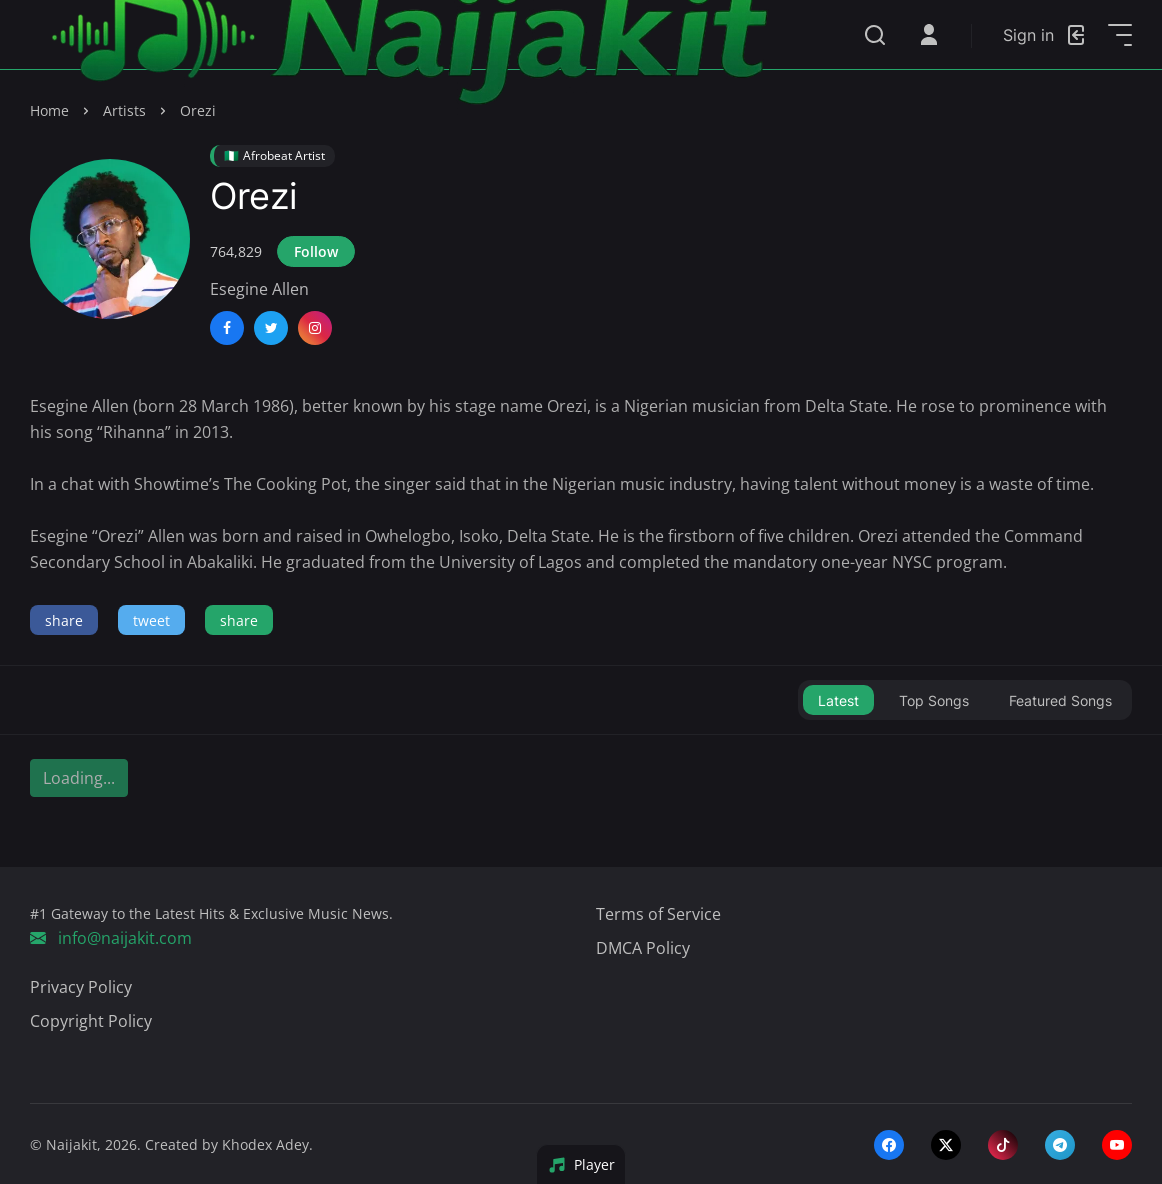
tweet (151, 620)
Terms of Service (658, 914)
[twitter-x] (946, 1144)
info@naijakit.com (111, 938)
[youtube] (1117, 1144)
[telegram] (1060, 1144)
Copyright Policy (91, 1021)
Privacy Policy (81, 987)
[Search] (875, 35)
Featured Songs (1060, 700)
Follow (316, 251)
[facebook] (889, 1144)
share (64, 620)
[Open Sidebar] (1120, 35)
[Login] (1045, 35)
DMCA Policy (643, 948)
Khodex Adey (265, 1144)
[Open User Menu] (929, 35)
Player (581, 1164)
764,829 (236, 251)
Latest (838, 700)
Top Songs (934, 700)
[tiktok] (1003, 1144)
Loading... (79, 778)
